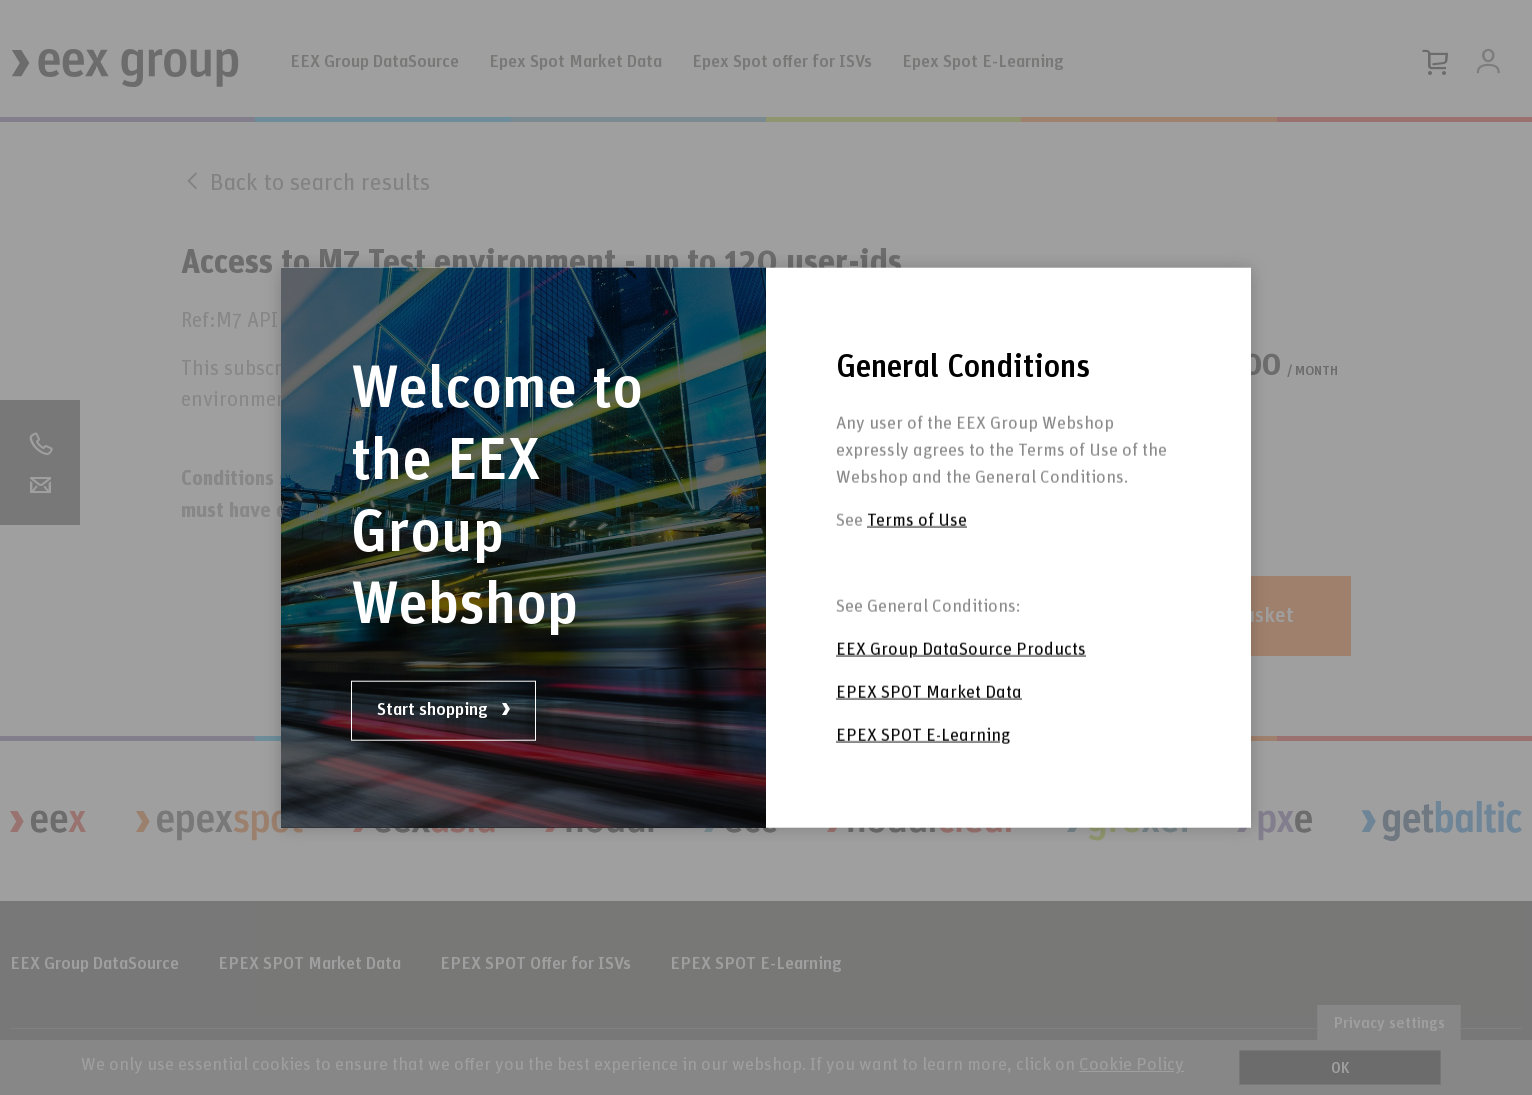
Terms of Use (917, 546)
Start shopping (443, 710)
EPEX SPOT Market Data (929, 718)
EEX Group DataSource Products (961, 675)
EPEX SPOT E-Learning (923, 761)
